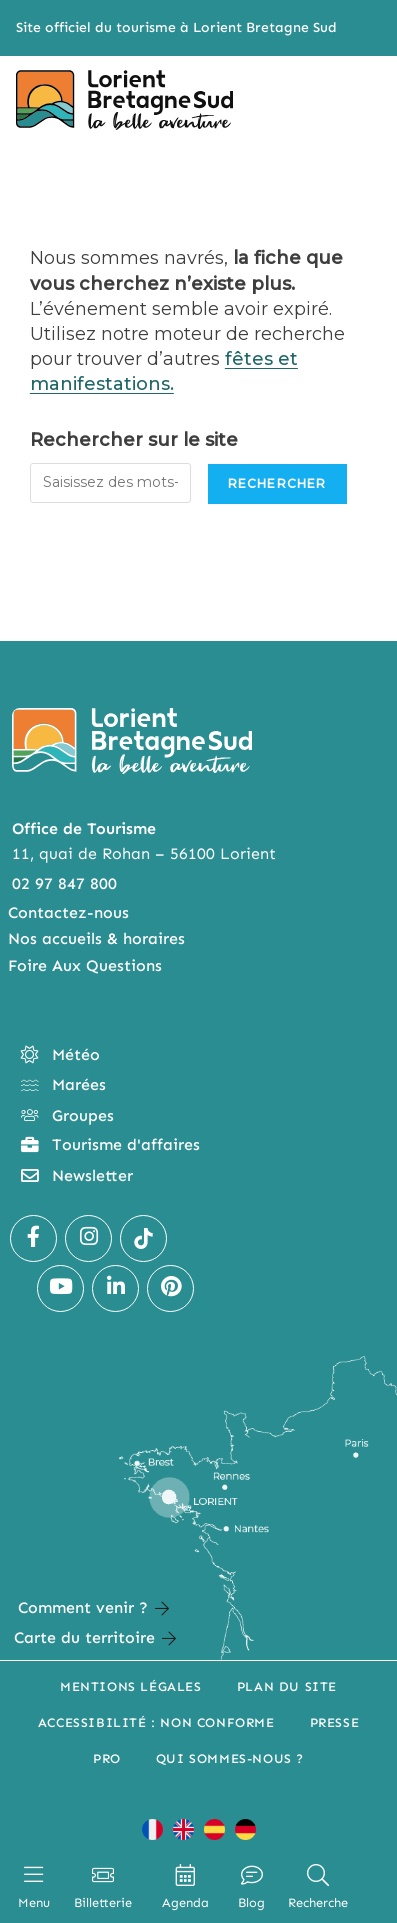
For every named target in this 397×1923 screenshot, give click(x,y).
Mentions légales (131, 1686)
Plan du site (287, 1686)
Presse (335, 1722)
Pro (107, 1758)
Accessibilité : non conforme (156, 1722)
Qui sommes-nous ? (230, 1758)
